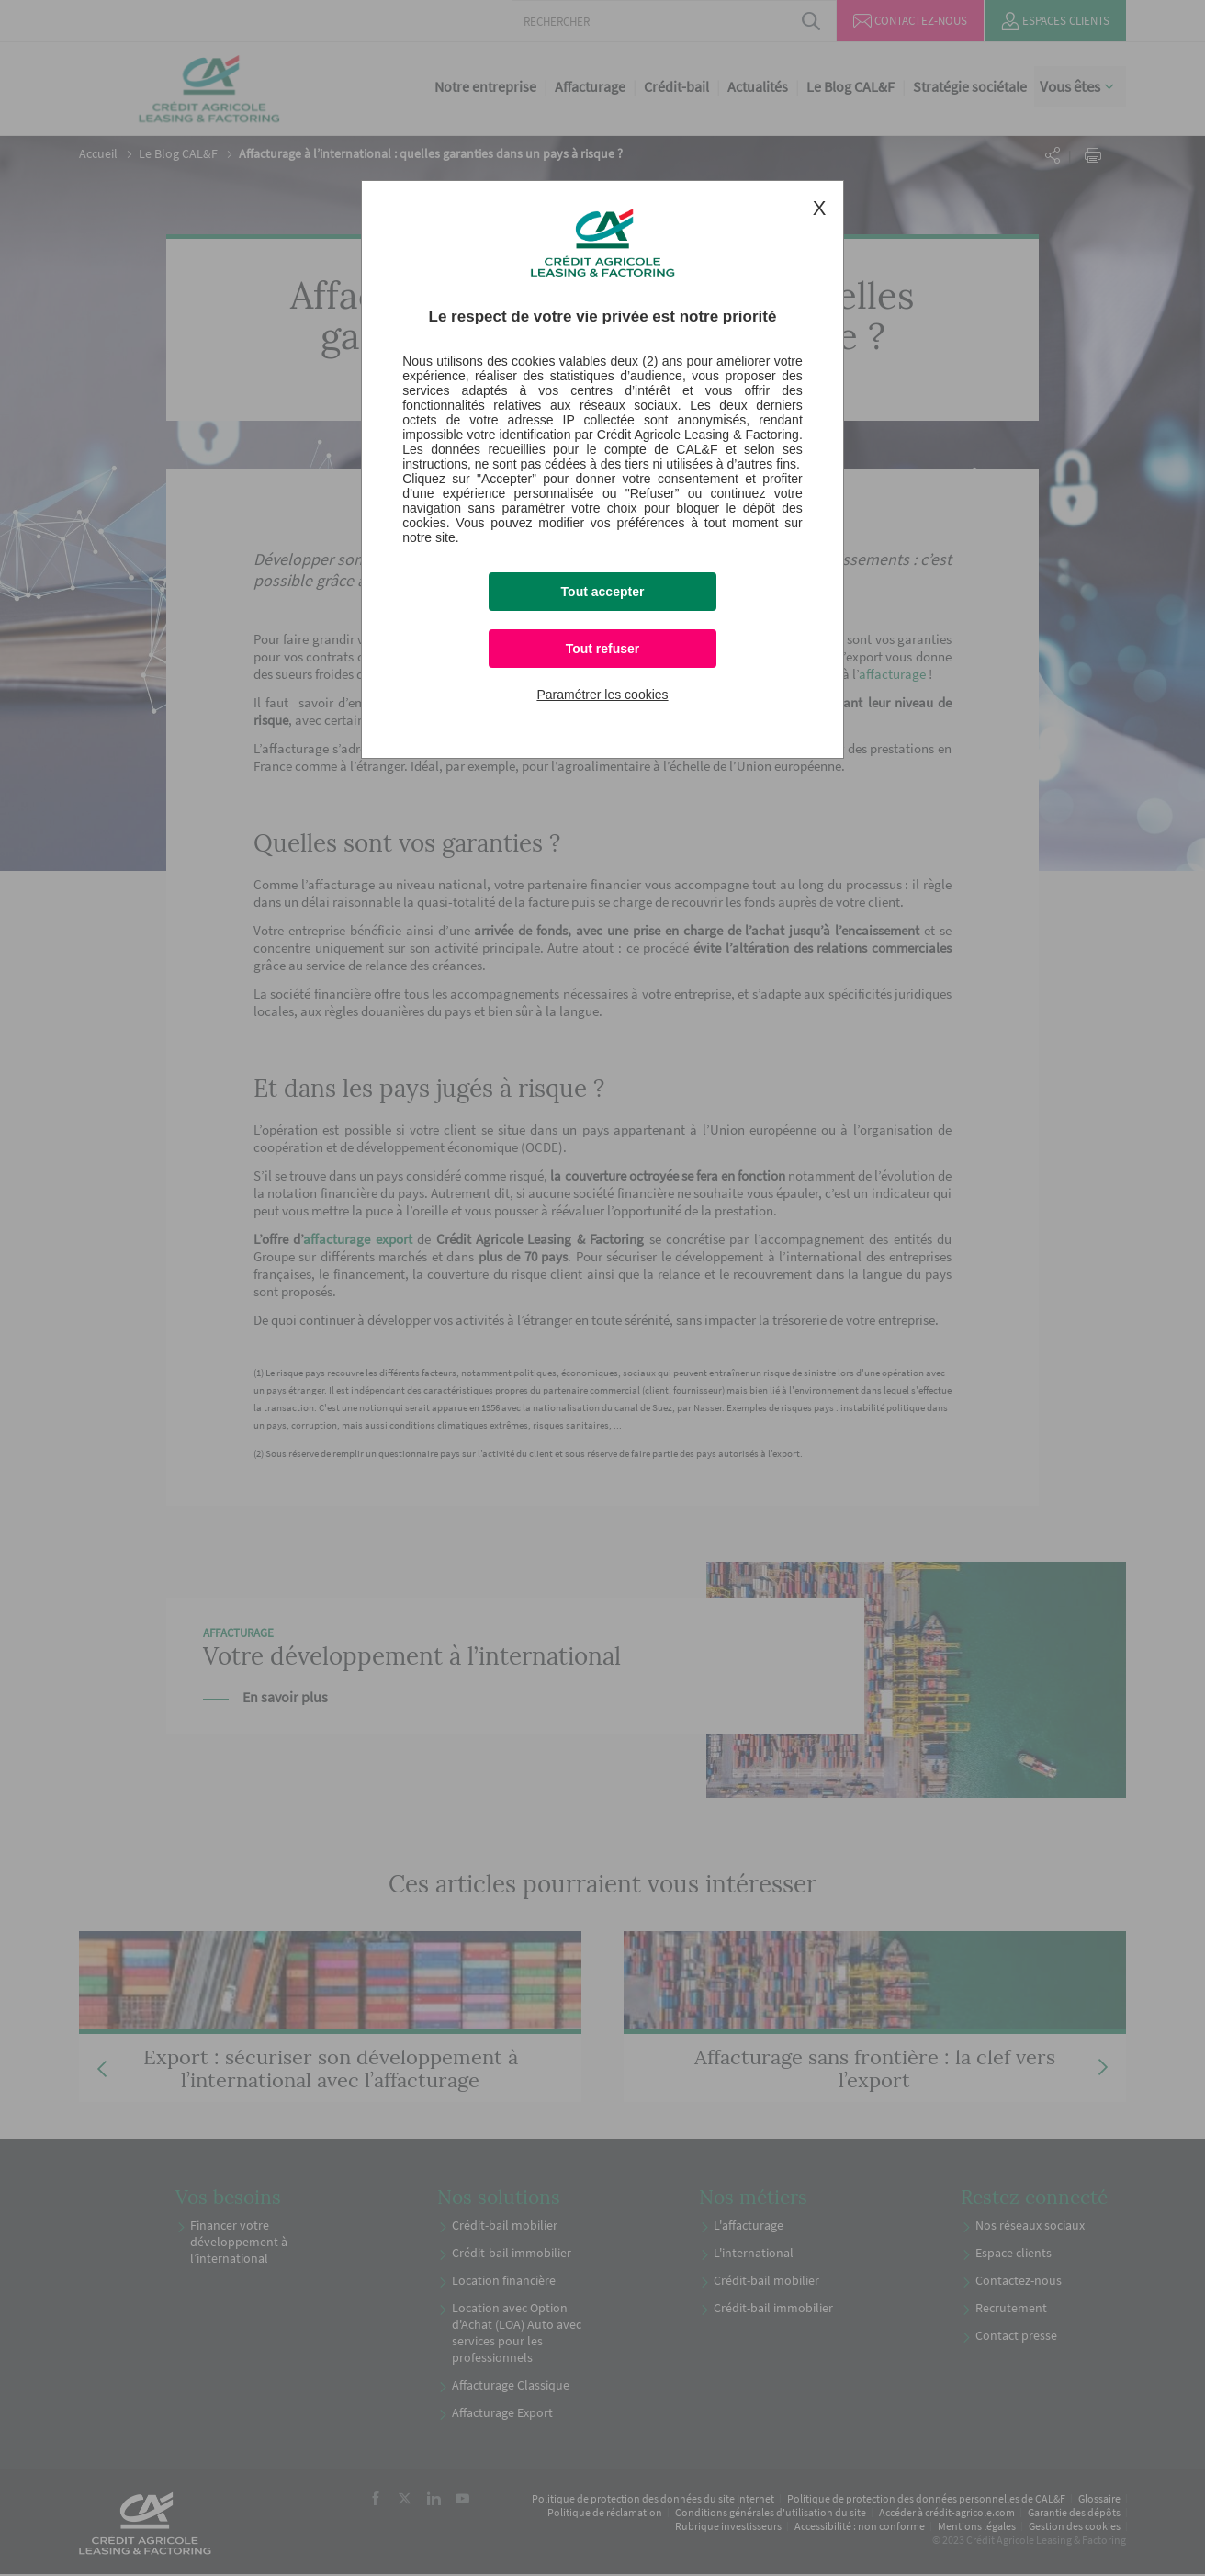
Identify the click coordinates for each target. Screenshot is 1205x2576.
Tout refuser (603, 648)
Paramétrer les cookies (602, 694)
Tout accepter (603, 591)
